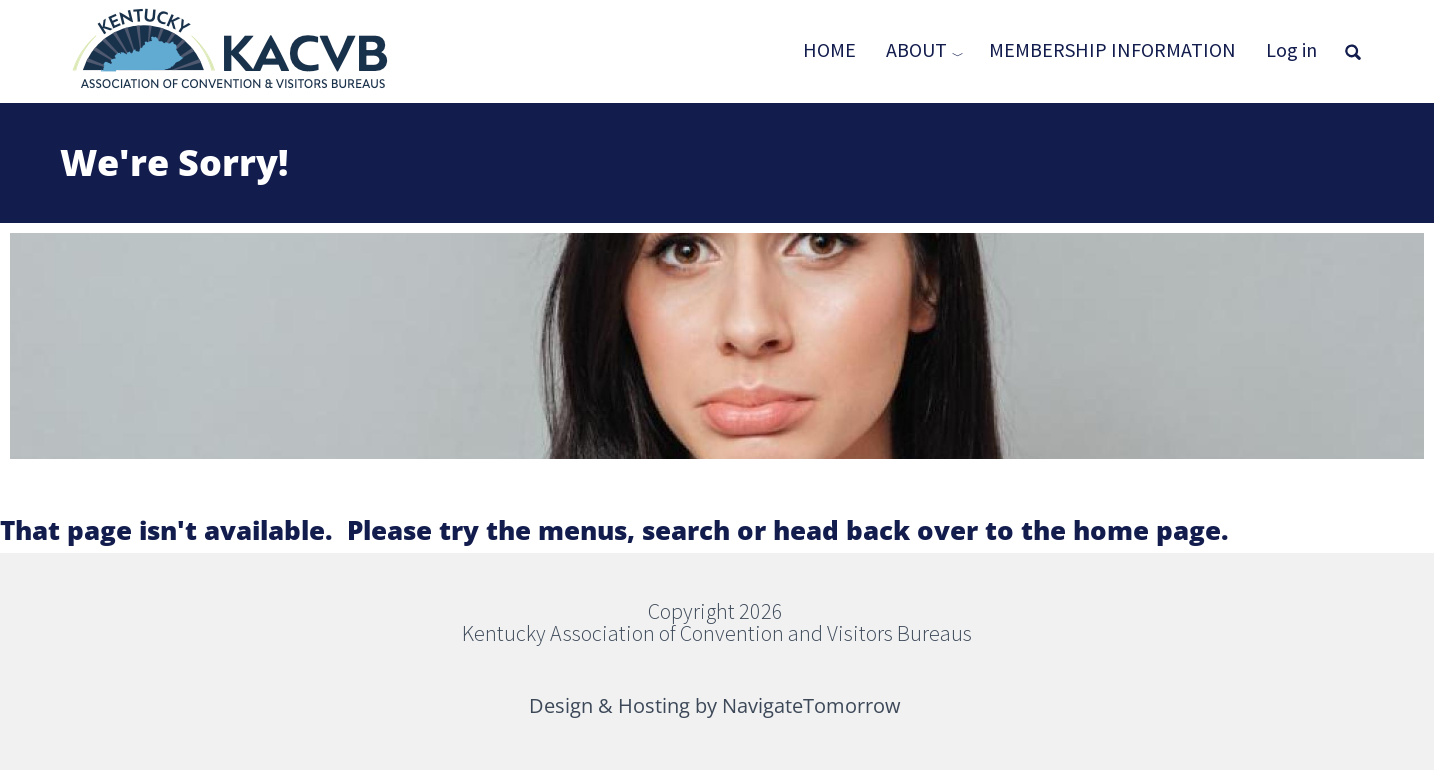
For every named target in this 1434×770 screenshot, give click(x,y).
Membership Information (1112, 49)
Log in (1291, 49)
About (916, 49)
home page (1147, 530)
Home (829, 49)
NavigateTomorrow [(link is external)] (813, 705)
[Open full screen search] (1353, 52)
